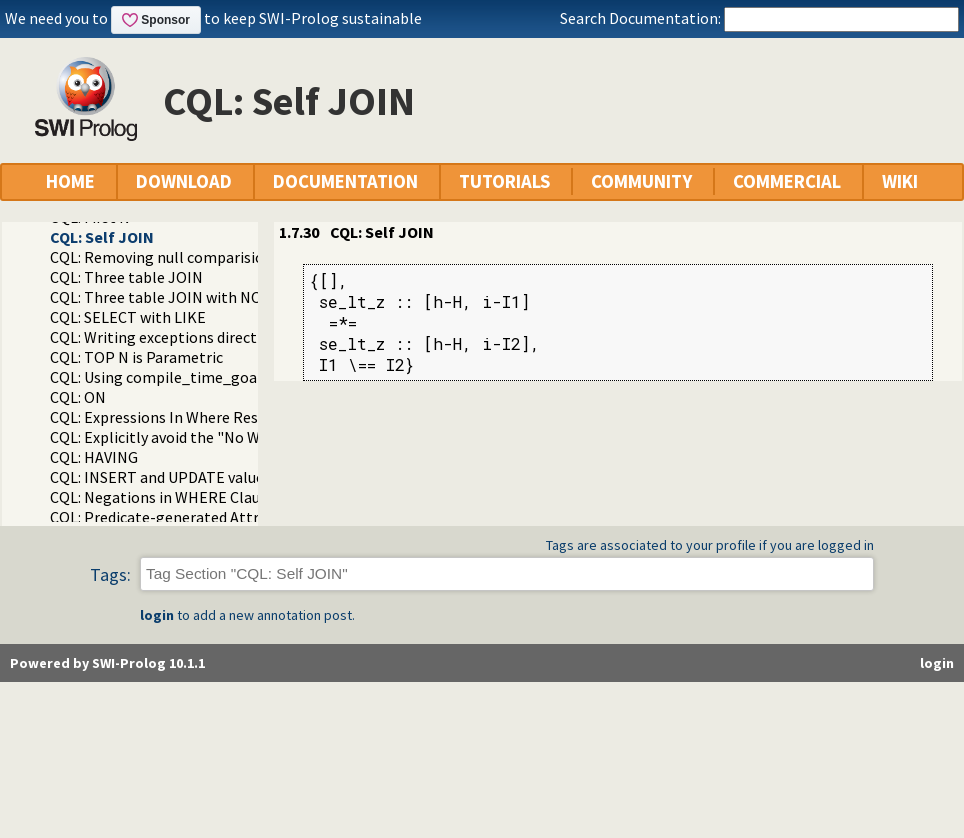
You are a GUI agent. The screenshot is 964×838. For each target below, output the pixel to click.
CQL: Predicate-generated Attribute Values (196, 517)
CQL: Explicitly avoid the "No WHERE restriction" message (248, 437)
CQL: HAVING (94, 457)
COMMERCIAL (787, 181)
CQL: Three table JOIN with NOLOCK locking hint (218, 297)
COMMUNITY (641, 181)
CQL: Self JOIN (102, 237)
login (157, 615)
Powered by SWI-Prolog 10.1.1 (107, 663)
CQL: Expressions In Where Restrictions (184, 417)
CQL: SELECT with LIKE (128, 317)
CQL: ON (78, 397)
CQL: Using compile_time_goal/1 (163, 377)
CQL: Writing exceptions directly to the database (215, 337)
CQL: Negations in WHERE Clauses (166, 497)
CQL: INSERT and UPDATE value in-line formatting (222, 477)
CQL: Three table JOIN (126, 277)
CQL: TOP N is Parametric (136, 357)
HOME (70, 181)
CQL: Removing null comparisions (165, 257)
